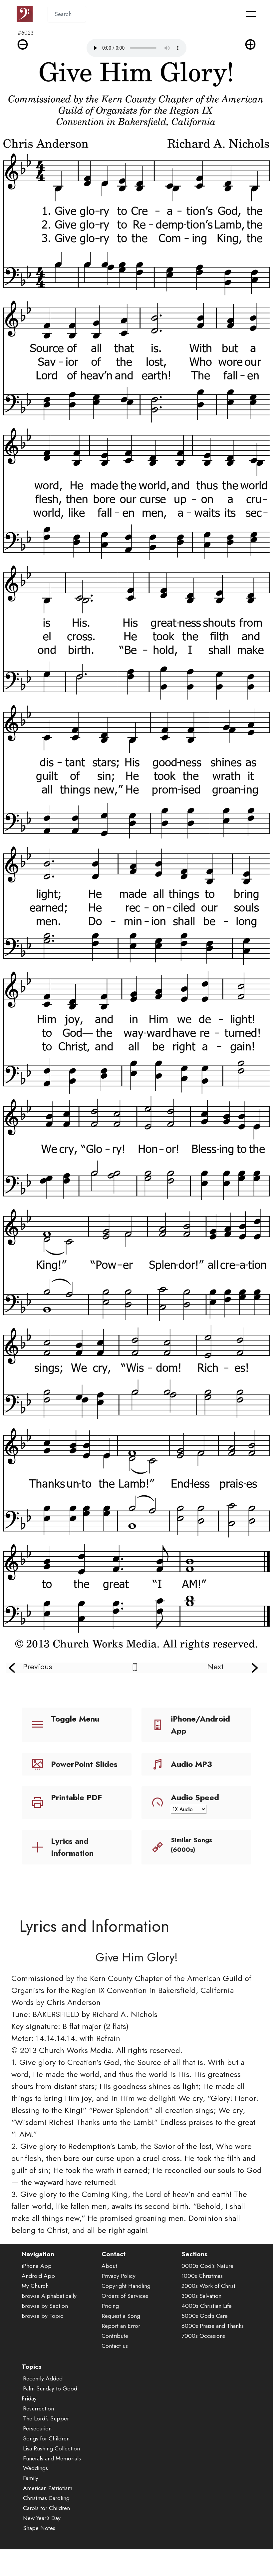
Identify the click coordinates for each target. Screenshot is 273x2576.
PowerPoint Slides (84, 1764)
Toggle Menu (75, 1719)
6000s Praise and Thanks (212, 2325)
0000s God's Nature (207, 2266)
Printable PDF (76, 1797)
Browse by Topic (42, 2316)
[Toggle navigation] (251, 14)
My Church (35, 2286)
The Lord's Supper (46, 2418)
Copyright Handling (126, 2286)
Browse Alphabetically (49, 2296)
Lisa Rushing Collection (51, 2448)
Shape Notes (39, 2528)
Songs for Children (46, 2438)
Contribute (115, 2335)
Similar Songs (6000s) (191, 1844)
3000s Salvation (201, 2296)
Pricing (110, 2306)
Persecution (37, 2428)
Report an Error (121, 2325)
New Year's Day (42, 2518)
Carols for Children (46, 2508)
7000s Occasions (203, 2335)
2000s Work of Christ (208, 2286)
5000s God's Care (204, 2316)
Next (215, 1666)
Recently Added (43, 2378)
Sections (194, 2254)
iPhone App (37, 2266)
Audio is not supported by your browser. (136, 48)
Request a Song (121, 2316)
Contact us (115, 2345)
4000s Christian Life (206, 2306)
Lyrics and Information (72, 1847)
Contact (114, 2254)
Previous (37, 1666)
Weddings (35, 2468)
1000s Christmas (202, 2276)
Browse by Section (45, 2306)
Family (30, 2478)
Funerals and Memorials (52, 2458)
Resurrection (38, 2408)
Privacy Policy (119, 2276)
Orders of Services (125, 2296)
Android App (38, 2276)
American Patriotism (47, 2488)
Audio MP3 (191, 1764)
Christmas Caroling (46, 2498)
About (109, 2266)
